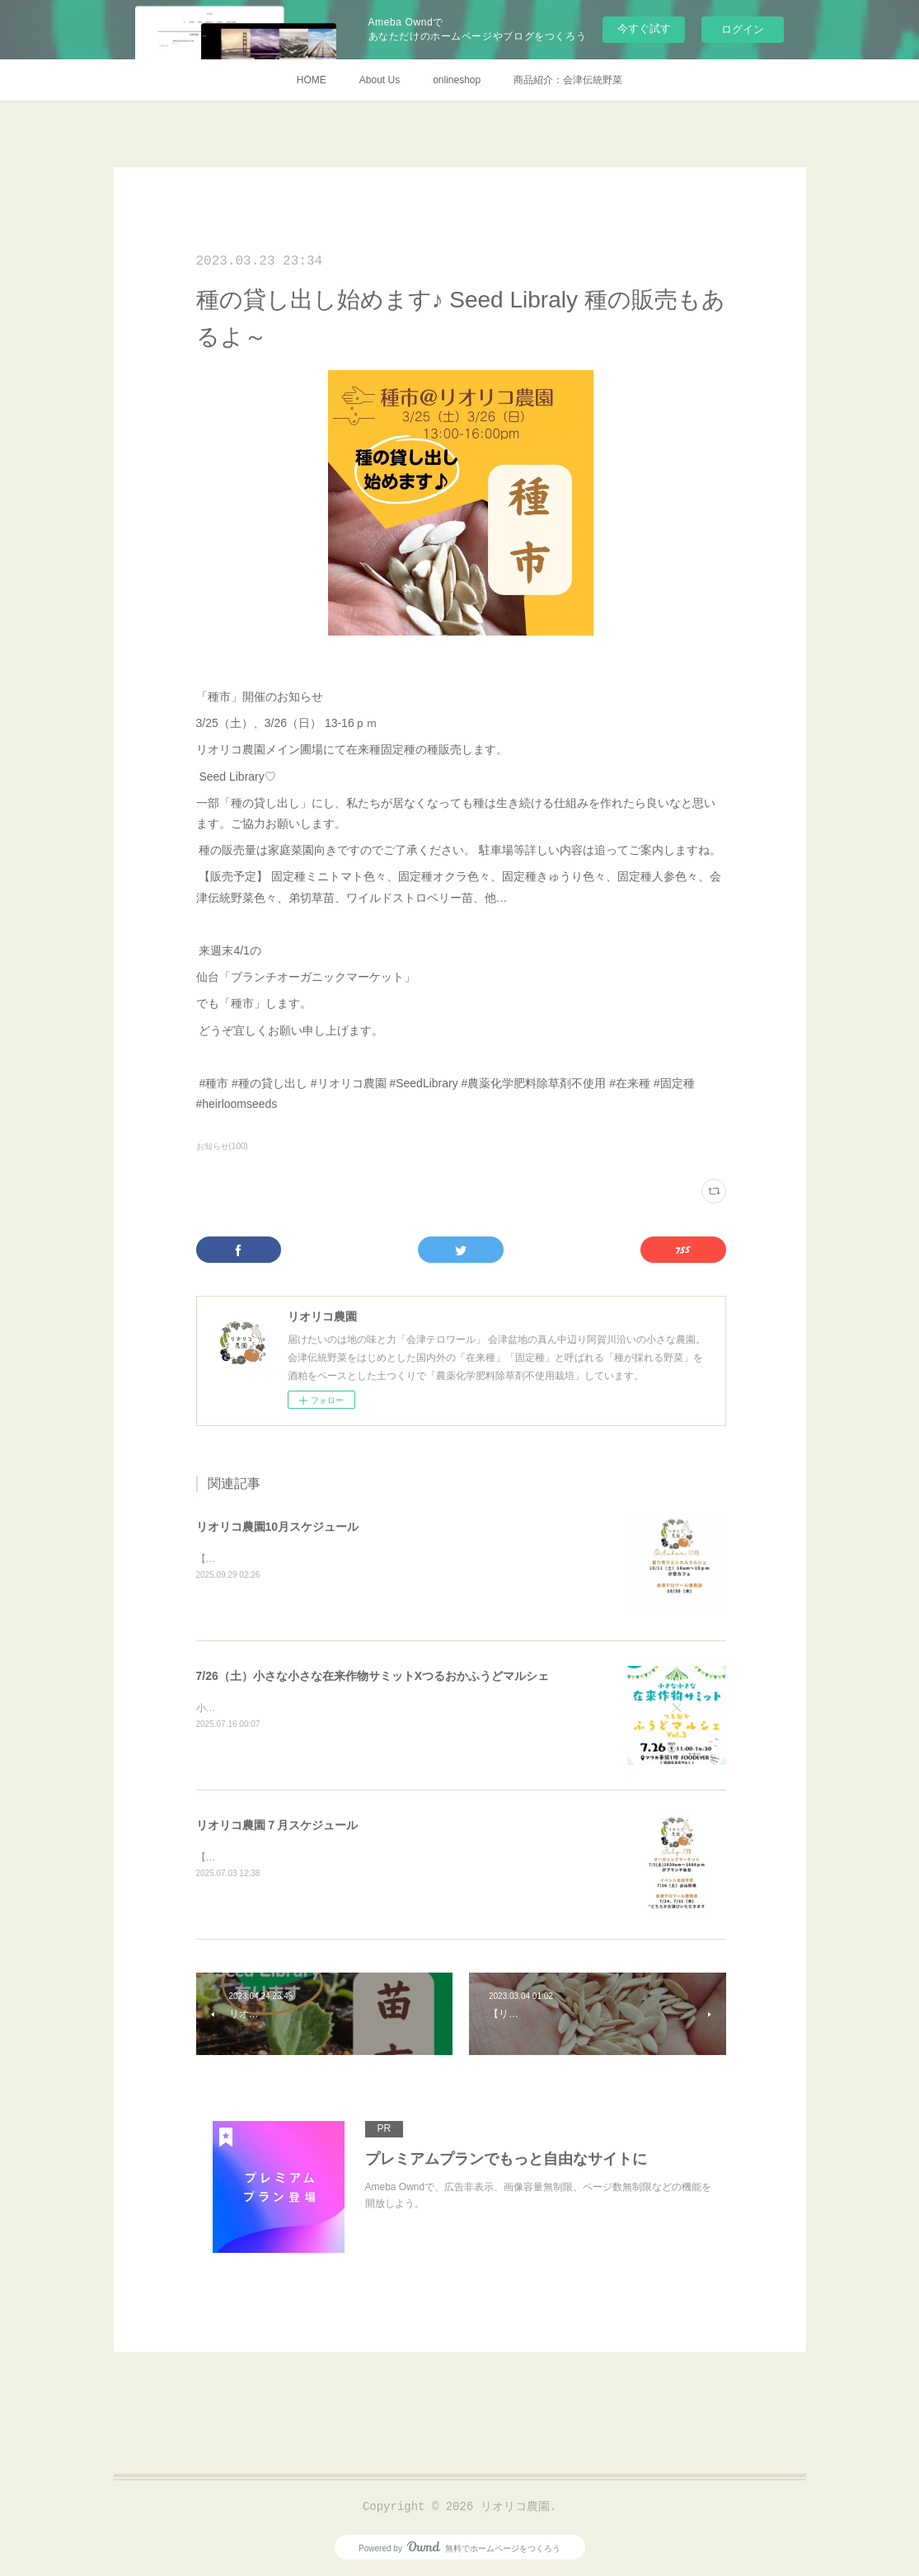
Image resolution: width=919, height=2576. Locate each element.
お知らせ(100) (222, 1146)
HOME (311, 80)
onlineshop (457, 80)
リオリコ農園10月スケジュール (277, 1526)
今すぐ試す (644, 28)
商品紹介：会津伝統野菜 (567, 80)
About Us (379, 80)
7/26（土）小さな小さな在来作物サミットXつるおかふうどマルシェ (373, 1675)
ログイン (742, 29)
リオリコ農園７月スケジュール (277, 1825)
